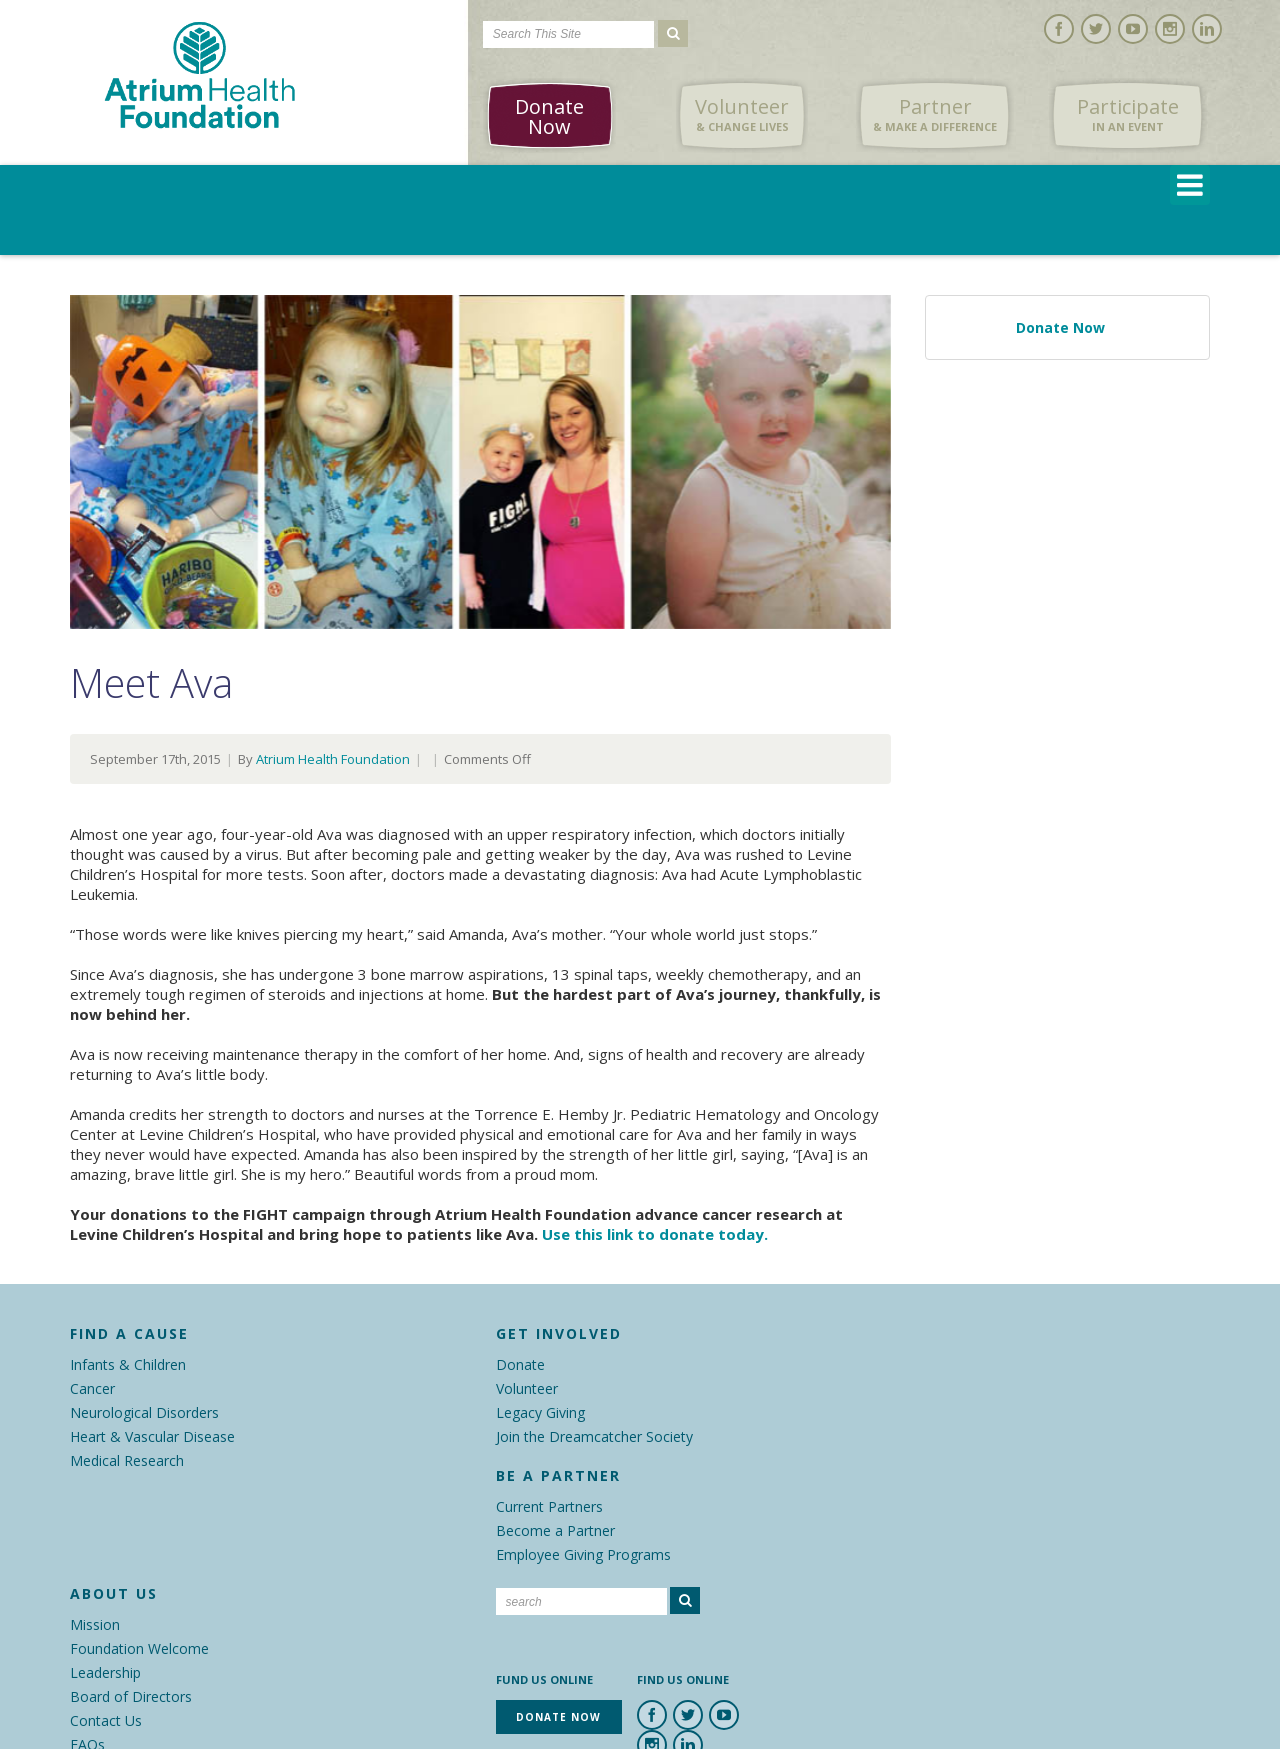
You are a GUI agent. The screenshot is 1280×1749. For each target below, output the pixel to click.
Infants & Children (128, 1364)
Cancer (92, 1388)
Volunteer (742, 115)
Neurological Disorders (144, 1412)
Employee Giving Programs (583, 1554)
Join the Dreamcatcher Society (594, 1436)
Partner (935, 115)
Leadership (105, 1672)
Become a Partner (555, 1530)
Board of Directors (131, 1696)
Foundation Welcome (139, 1648)
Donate (520, 1364)
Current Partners (549, 1506)
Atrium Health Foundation (333, 759)
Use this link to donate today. (655, 1234)
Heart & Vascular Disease (152, 1436)
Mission (95, 1624)
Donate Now (549, 116)
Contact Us (106, 1720)
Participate (1128, 115)
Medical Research (127, 1460)
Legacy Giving (540, 1412)
